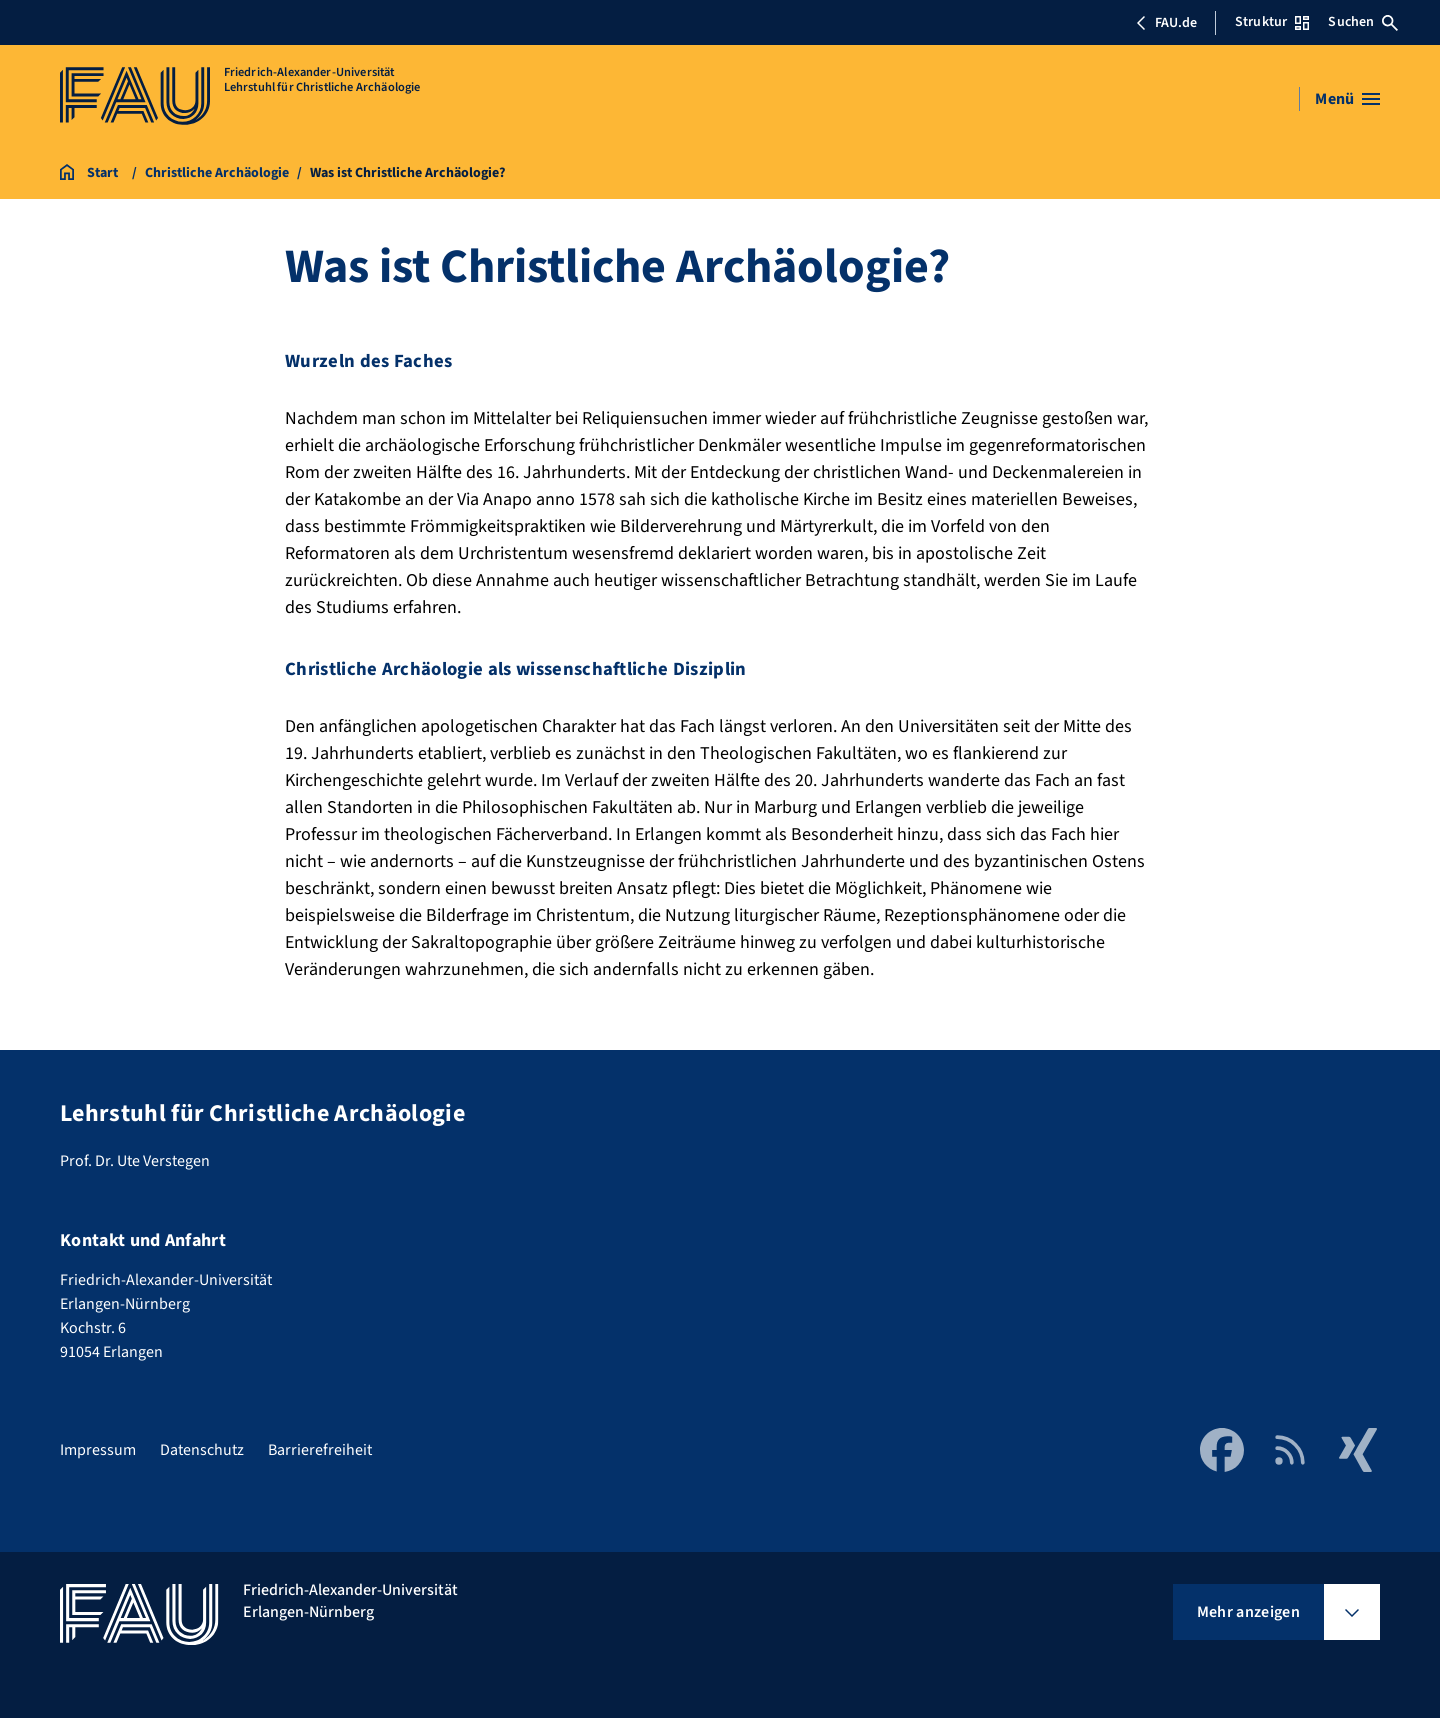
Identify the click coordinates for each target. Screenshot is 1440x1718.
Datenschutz (202, 1450)
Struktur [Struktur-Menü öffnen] (1272, 22)
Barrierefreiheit (320, 1450)
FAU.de (1166, 23)
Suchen (1363, 22)
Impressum (98, 1450)
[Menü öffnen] (1347, 99)
